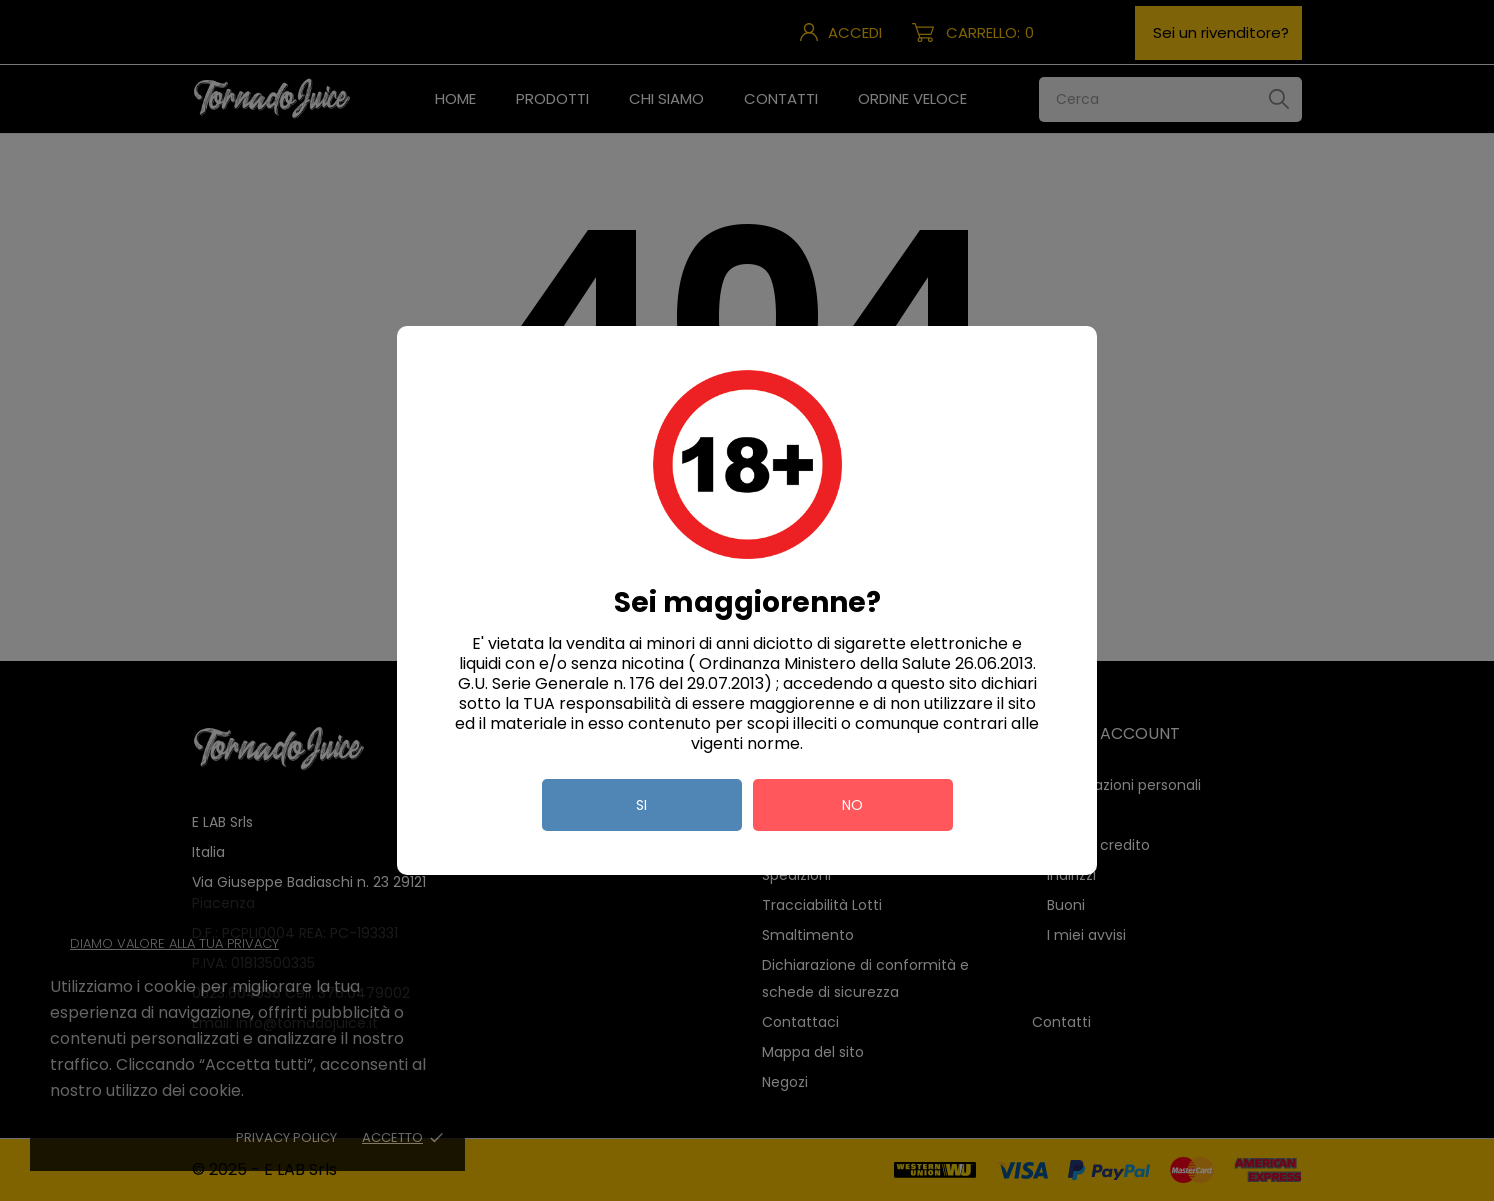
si (641, 805)
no (852, 805)
